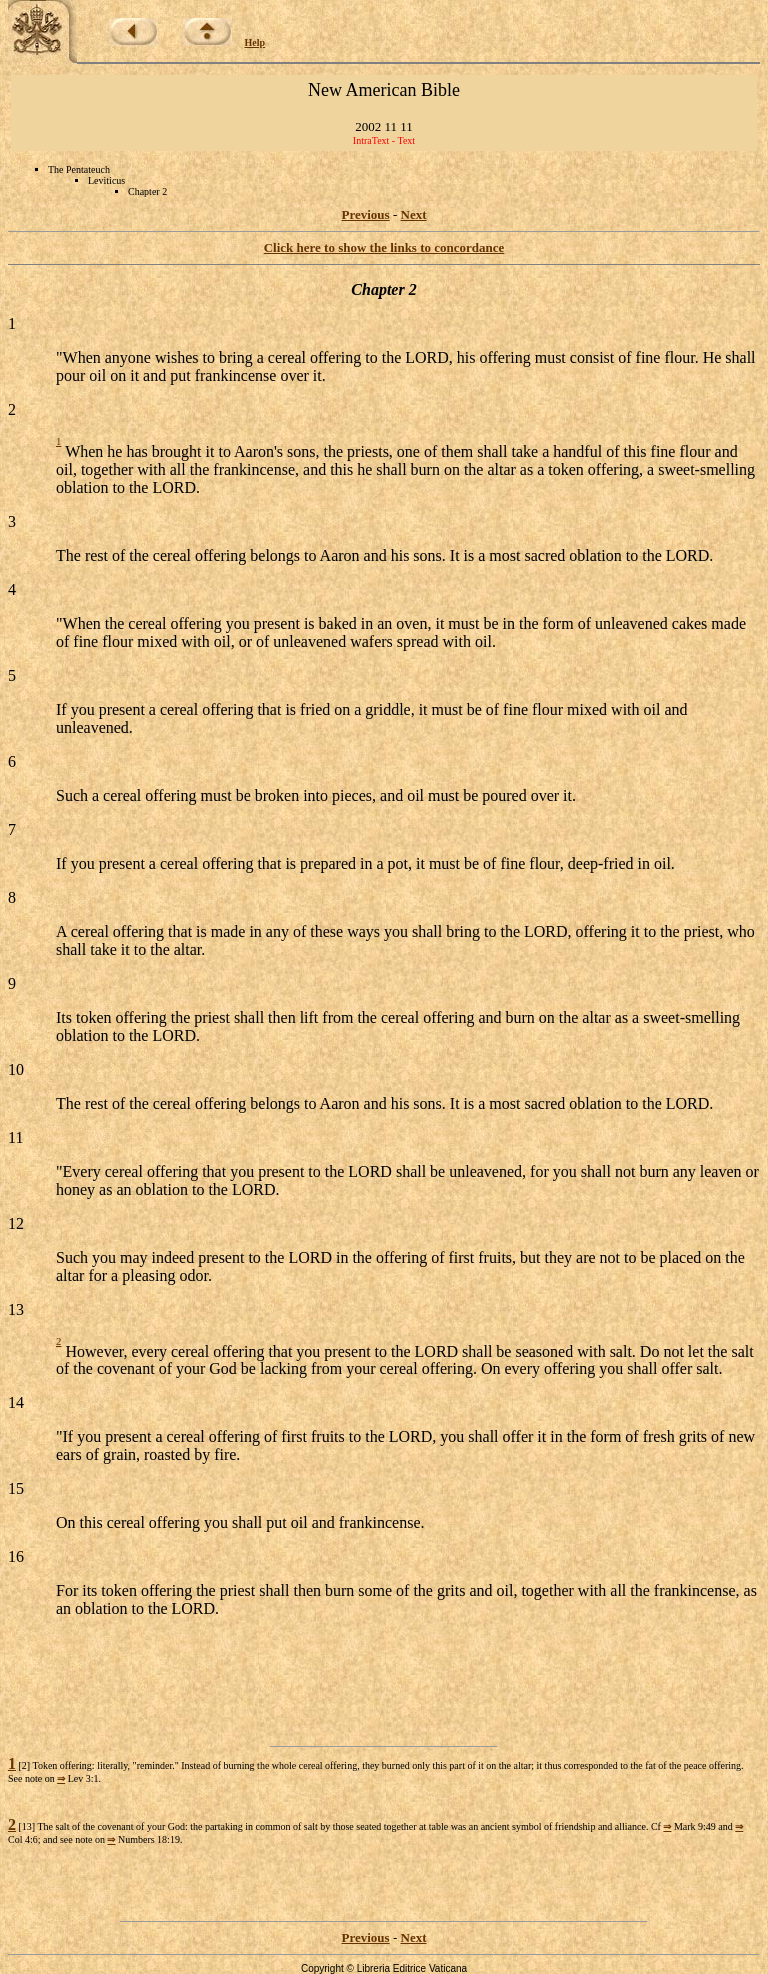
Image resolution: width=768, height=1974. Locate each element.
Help (255, 42)
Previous (366, 214)
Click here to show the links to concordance (384, 247)
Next (414, 214)
